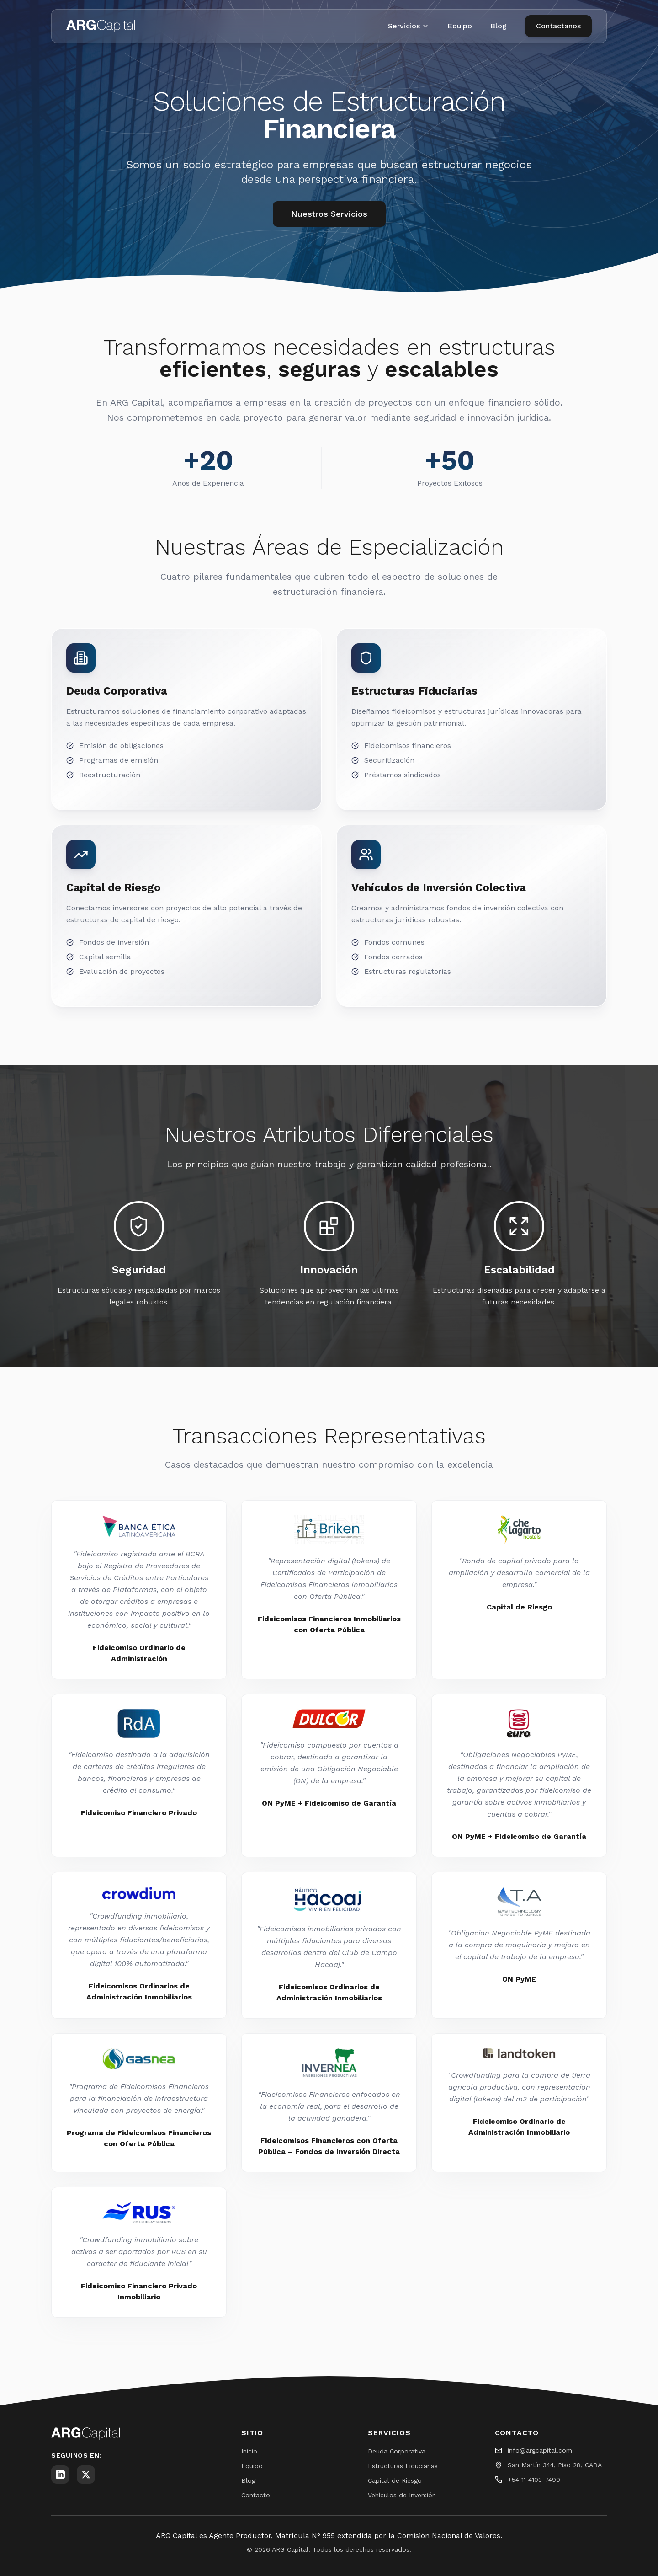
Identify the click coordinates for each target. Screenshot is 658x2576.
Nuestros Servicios (329, 214)
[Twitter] (86, 2474)
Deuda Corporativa (396, 2451)
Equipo (459, 25)
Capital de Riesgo (395, 2480)
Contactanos (558, 25)
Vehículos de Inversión (402, 2495)
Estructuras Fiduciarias (403, 2465)
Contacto (255, 2495)
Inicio (249, 2451)
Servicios (408, 25)
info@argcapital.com (540, 2450)
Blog (498, 25)
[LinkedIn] (60, 2474)
